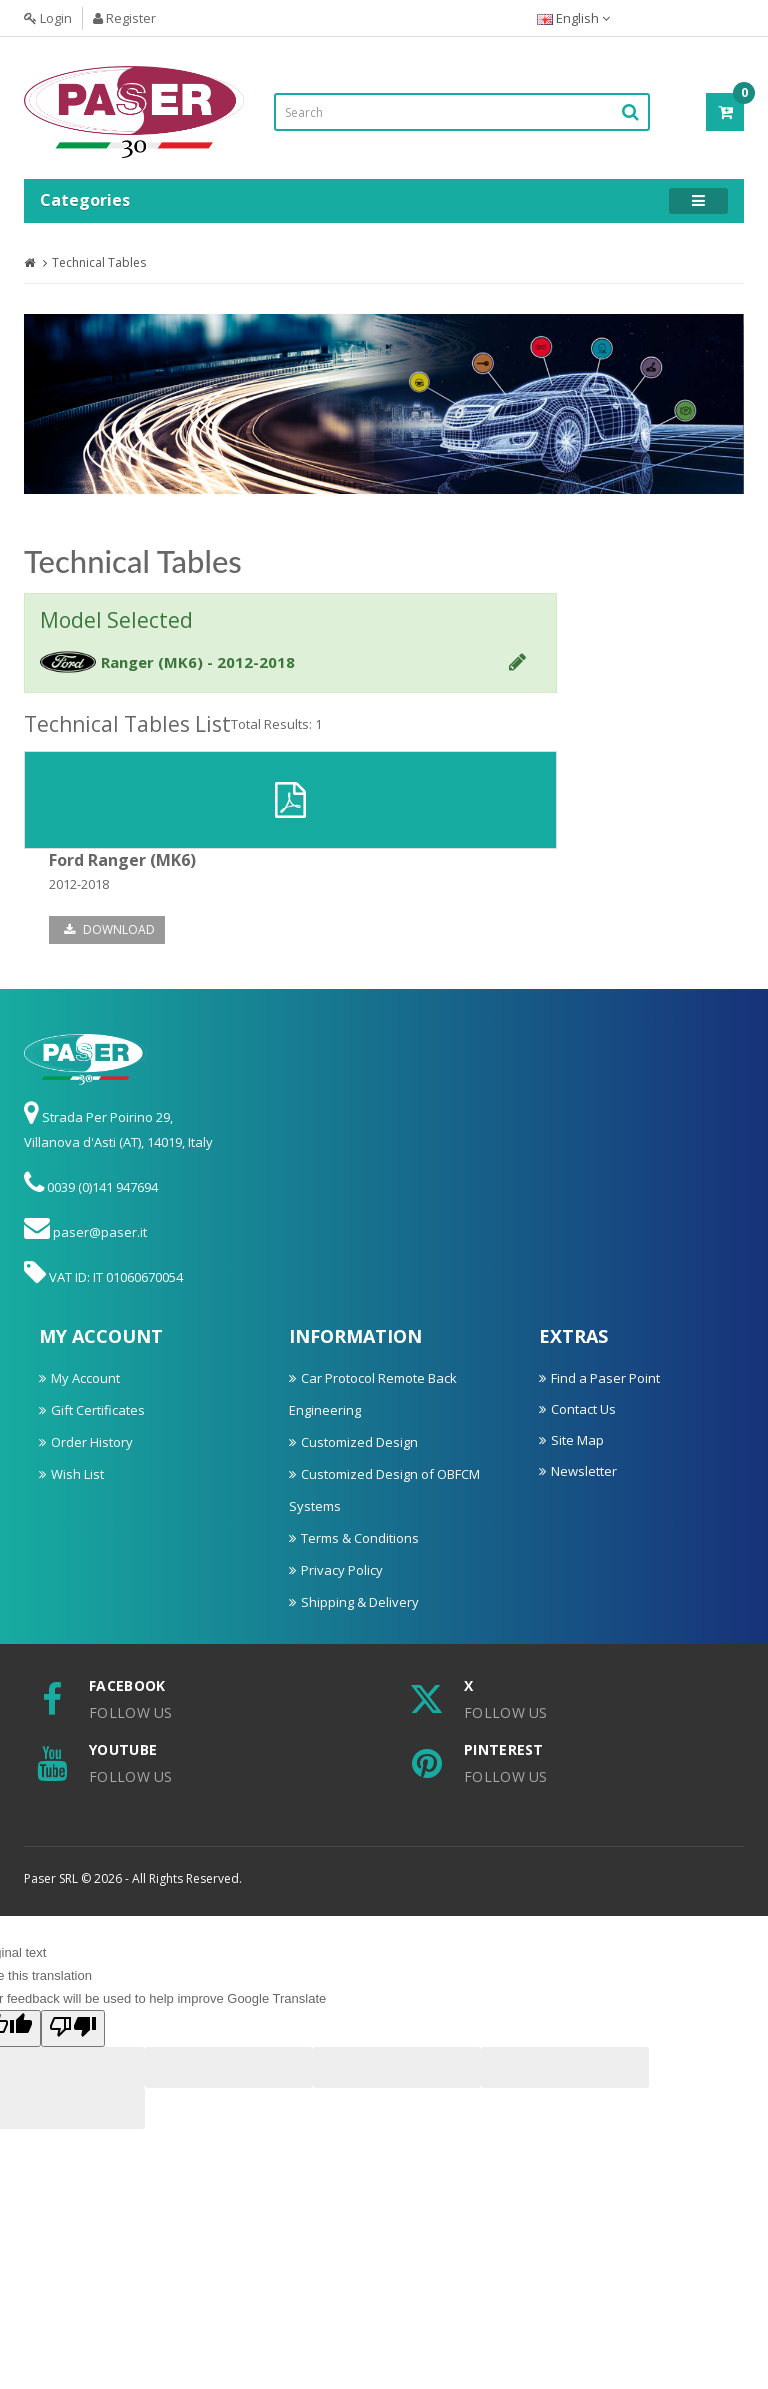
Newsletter (584, 1471)
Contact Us (583, 1409)
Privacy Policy (342, 1570)
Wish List (77, 1474)
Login (48, 18)
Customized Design (359, 1442)
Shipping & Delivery (360, 1602)
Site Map (577, 1440)
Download (109, 929)
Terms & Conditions (360, 1538)
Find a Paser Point (605, 1378)
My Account (85, 1378)
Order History (92, 1442)
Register (124, 18)
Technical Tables (99, 262)
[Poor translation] (73, 2028)
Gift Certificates (98, 1410)
